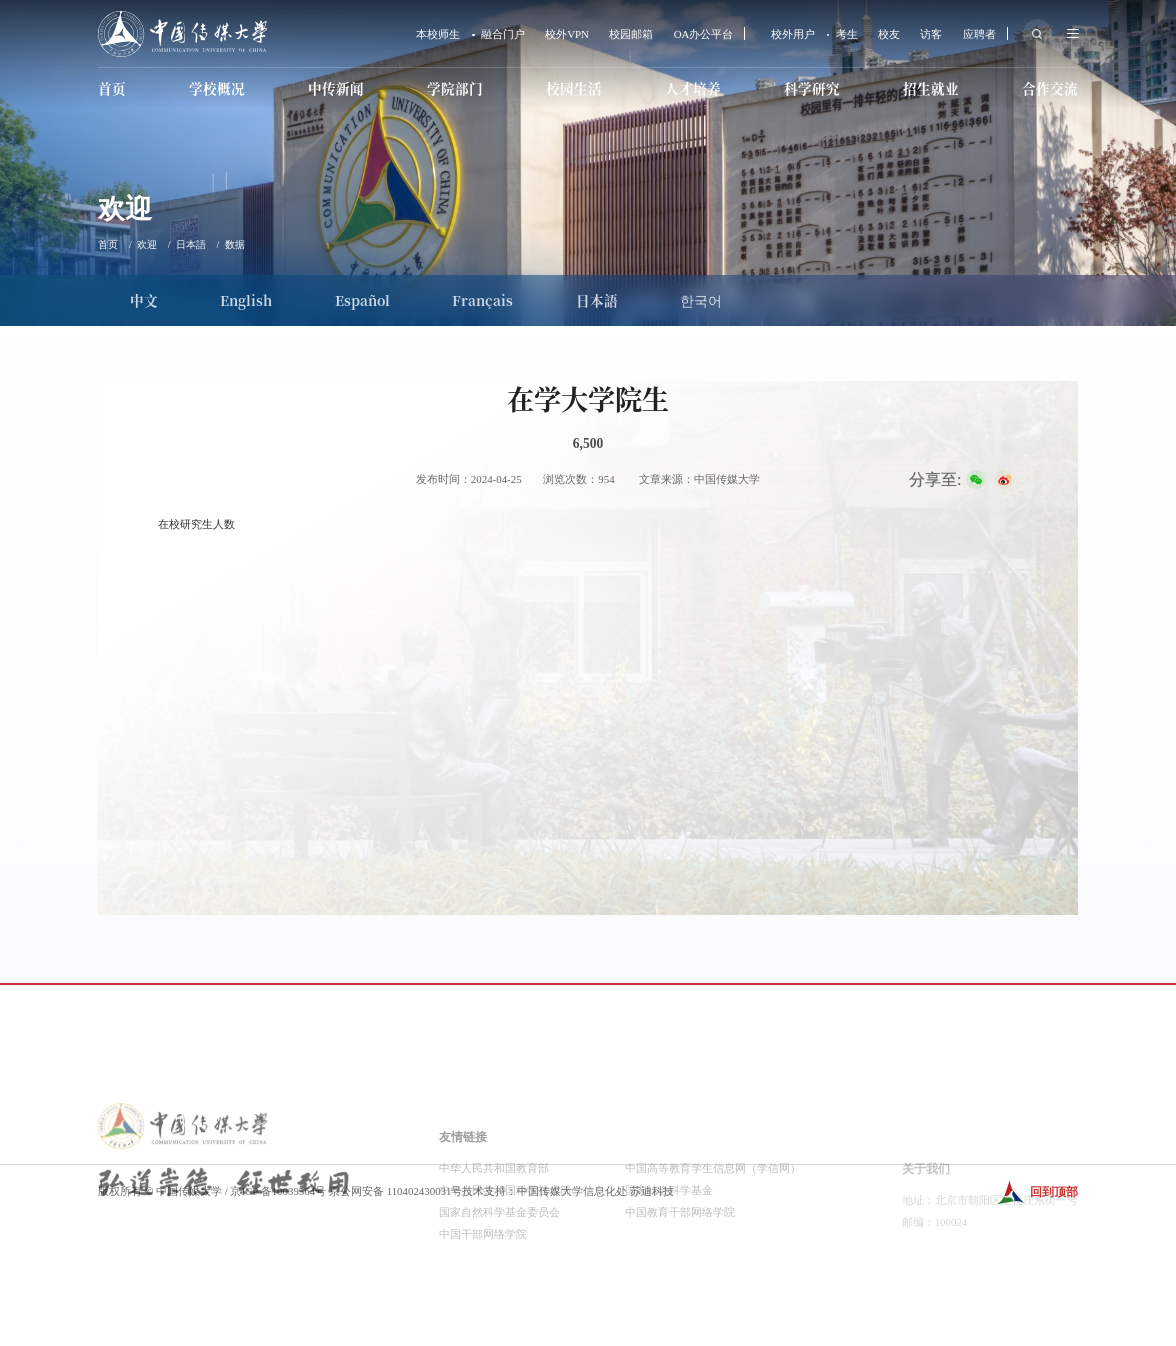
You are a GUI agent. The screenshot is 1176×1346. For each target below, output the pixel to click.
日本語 (191, 244)
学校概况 (217, 88)
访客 (931, 34)
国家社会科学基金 (669, 1264)
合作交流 (1050, 88)
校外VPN (567, 34)
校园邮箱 (631, 34)
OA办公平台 (704, 34)
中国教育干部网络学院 (680, 1286)
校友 (889, 34)
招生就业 (931, 88)
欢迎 (147, 244)
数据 (235, 244)
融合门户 (503, 34)
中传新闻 (336, 88)
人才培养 (693, 88)
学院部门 (455, 88)
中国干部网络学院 (483, 1308)
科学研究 (812, 88)
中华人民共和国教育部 (494, 1242)
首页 (112, 88)
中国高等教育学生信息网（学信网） (713, 1242)
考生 (847, 34)
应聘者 (979, 34)
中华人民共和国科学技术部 (505, 1264)
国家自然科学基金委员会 (499, 1286)
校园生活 (574, 88)
